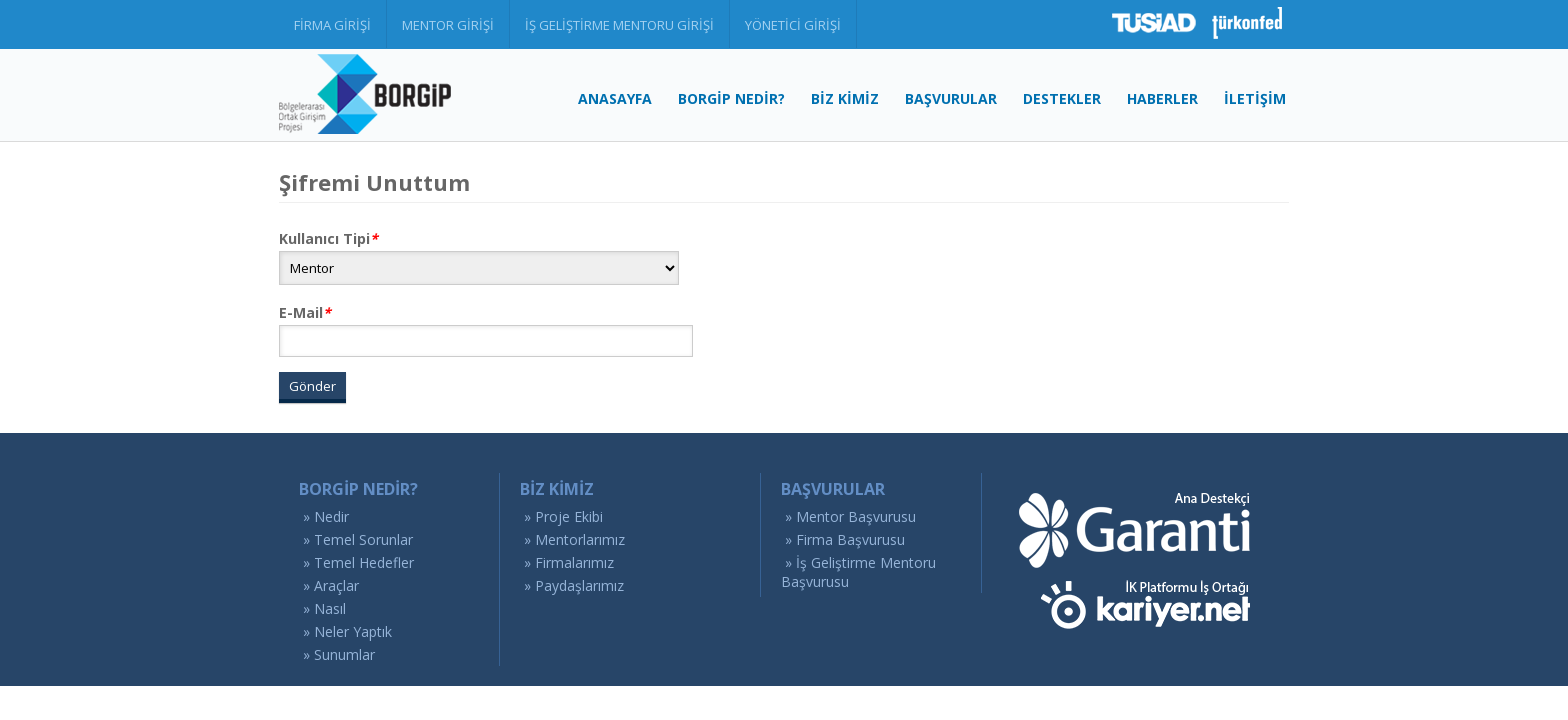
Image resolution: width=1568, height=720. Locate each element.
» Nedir (326, 516)
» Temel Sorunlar (358, 539)
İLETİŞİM (1255, 98)
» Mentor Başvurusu (850, 516)
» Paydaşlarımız (574, 585)
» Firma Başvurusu (845, 539)
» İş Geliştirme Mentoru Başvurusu (858, 572)
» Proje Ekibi (563, 516)
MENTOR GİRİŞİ (448, 25)
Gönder (312, 386)
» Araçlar (331, 585)
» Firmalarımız (569, 562)
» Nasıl (324, 608)
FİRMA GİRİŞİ (332, 25)
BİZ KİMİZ (845, 98)
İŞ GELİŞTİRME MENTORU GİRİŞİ (619, 25)
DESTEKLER (1062, 98)
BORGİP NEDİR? (731, 98)
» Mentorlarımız (574, 539)
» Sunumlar (339, 654)
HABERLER (1162, 98)
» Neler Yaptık (347, 631)
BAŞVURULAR (951, 98)
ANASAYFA (615, 98)
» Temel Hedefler (358, 562)
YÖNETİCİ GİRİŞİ (793, 25)
